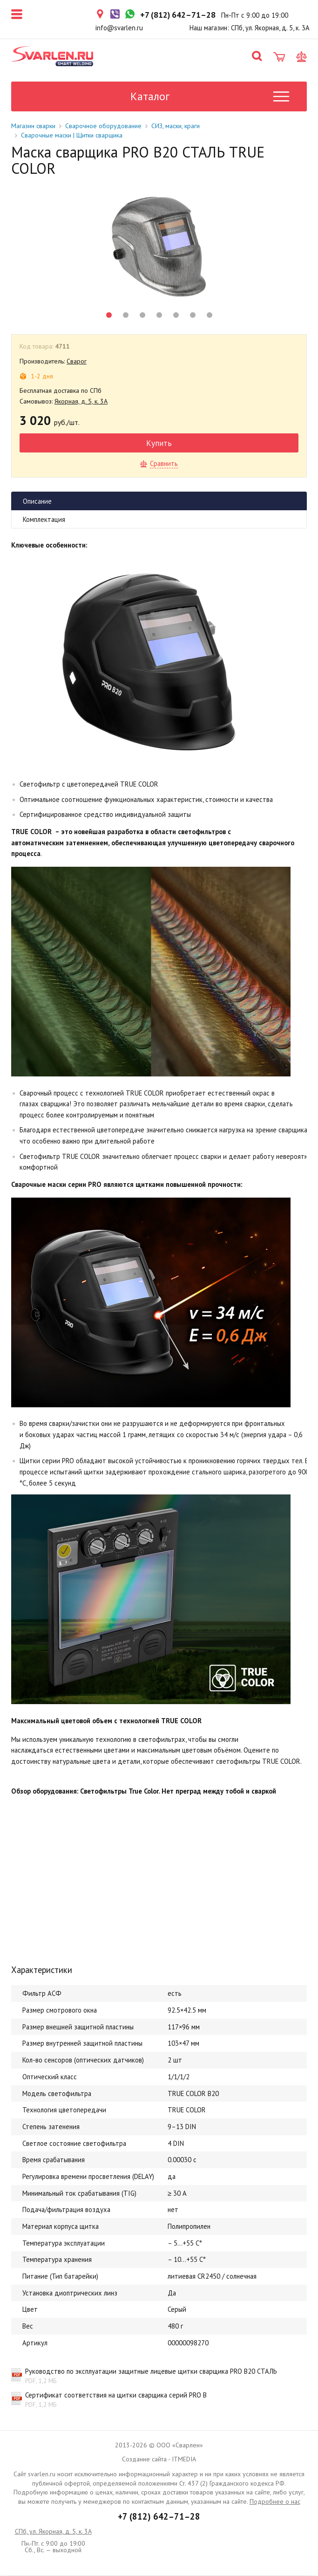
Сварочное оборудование (103, 126)
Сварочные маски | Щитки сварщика (71, 135)
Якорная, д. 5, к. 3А (81, 401)
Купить (159, 443)
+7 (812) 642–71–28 (159, 2516)
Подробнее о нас (275, 2502)
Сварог (77, 361)
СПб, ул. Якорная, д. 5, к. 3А (53, 2531)
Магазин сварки (33, 126)
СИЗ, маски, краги (175, 126)
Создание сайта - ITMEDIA (159, 2459)
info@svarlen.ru (119, 27)
